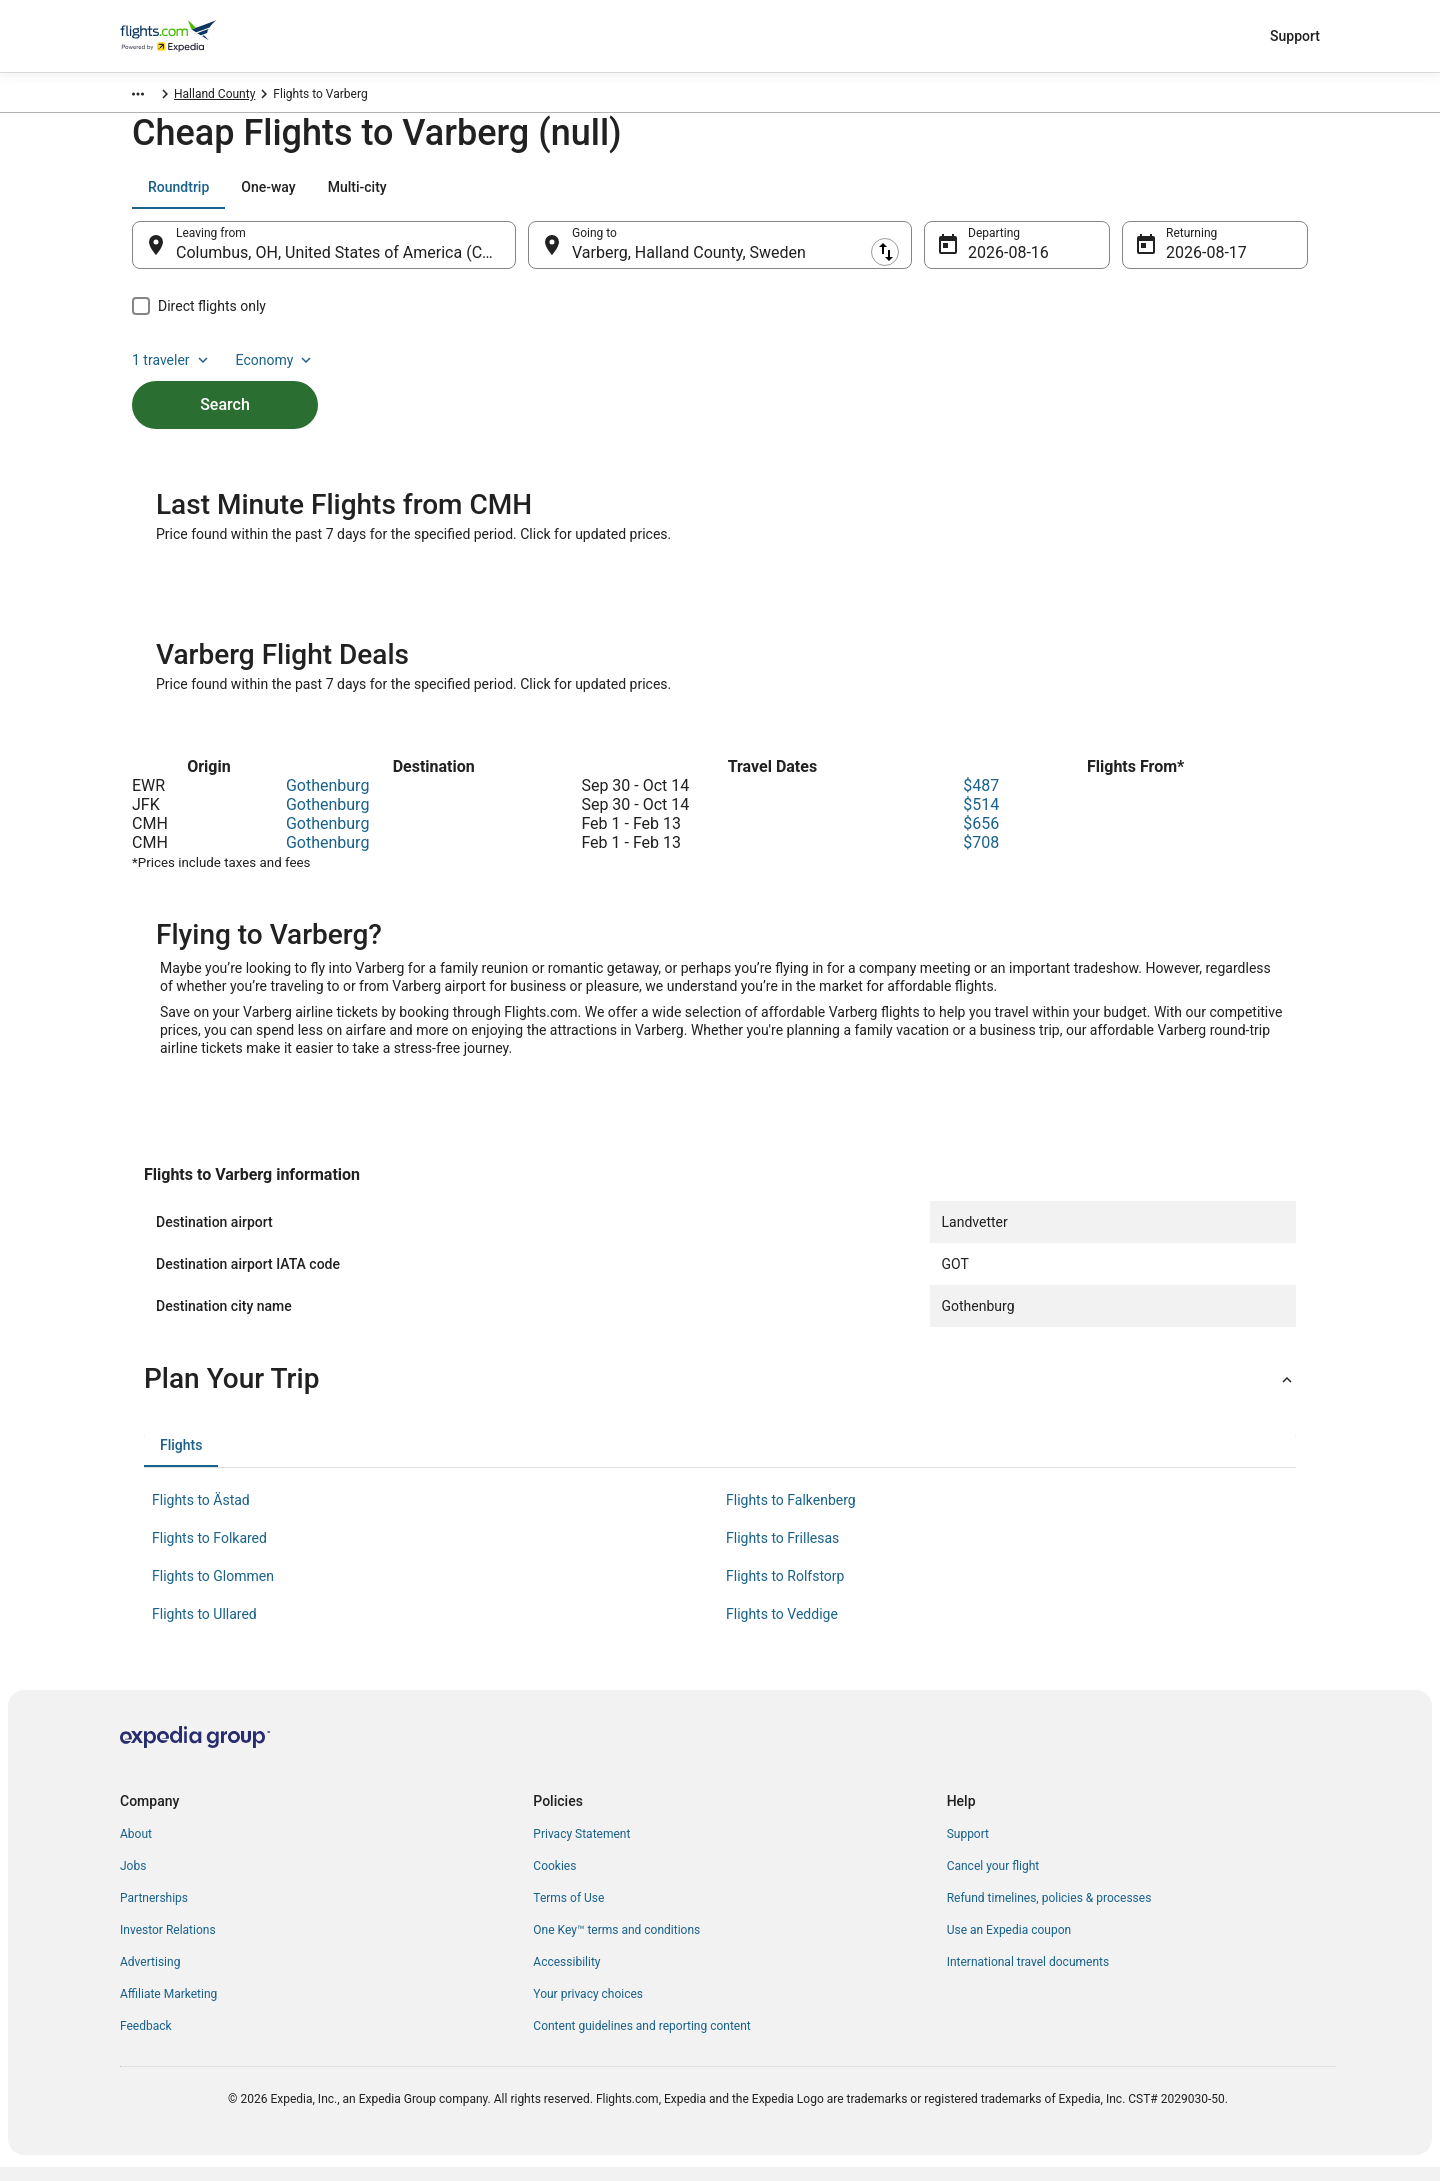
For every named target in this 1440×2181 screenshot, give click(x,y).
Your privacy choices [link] (588, 2008)
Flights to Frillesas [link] (782, 1552)
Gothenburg (327, 799)
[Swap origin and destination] (526, 255)
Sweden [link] (222, 97)
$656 (981, 837)
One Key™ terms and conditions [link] (616, 1944)
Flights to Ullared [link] (204, 1628)
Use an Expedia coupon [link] (1009, 1944)
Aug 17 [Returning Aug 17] (1191, 262)
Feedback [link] (146, 2040)
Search (225, 380)
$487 (981, 799)
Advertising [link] (150, 1976)
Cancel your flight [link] (993, 1880)
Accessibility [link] (566, 1976)
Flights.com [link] (151, 97)
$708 (981, 856)
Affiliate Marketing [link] (168, 2008)
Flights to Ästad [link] (201, 1514)
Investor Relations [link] (168, 1944)
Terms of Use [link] (568, 1912)
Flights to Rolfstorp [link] (785, 1590)
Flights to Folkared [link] (209, 1552)
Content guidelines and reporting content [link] (641, 2040)
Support (1295, 36)
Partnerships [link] (154, 1912)
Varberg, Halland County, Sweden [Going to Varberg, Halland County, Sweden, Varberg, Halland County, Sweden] (689, 262)
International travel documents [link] (1028, 1976)
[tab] (178, 197)
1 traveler (1141, 197)
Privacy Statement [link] (581, 1848)
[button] (720, 1393)
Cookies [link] (554, 1880)
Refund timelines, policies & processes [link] (1049, 1912)
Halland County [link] (301, 97)
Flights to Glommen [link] (213, 1590)
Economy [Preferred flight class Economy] (1244, 197)
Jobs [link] (133, 1880)
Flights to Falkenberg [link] (791, 1514)
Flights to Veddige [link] (782, 1628)
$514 (981, 818)
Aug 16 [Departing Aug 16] (993, 262)
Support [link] (968, 1848)
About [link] (136, 1848)
